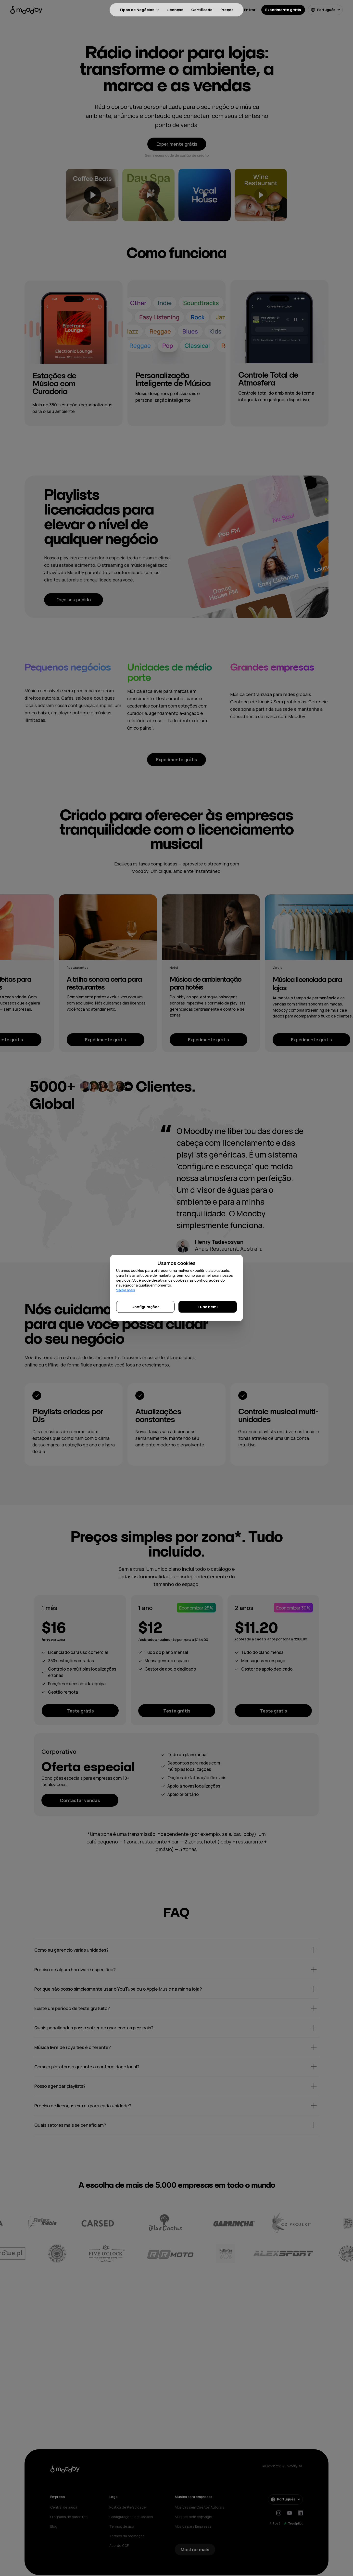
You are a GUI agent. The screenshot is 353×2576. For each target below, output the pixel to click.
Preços (227, 9)
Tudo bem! (208, 1306)
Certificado (202, 9)
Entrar (249, 9)
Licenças (175, 9)
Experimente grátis (283, 9)
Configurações (145, 1306)
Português (325, 9)
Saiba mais (125, 1290)
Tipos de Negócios (139, 9)
